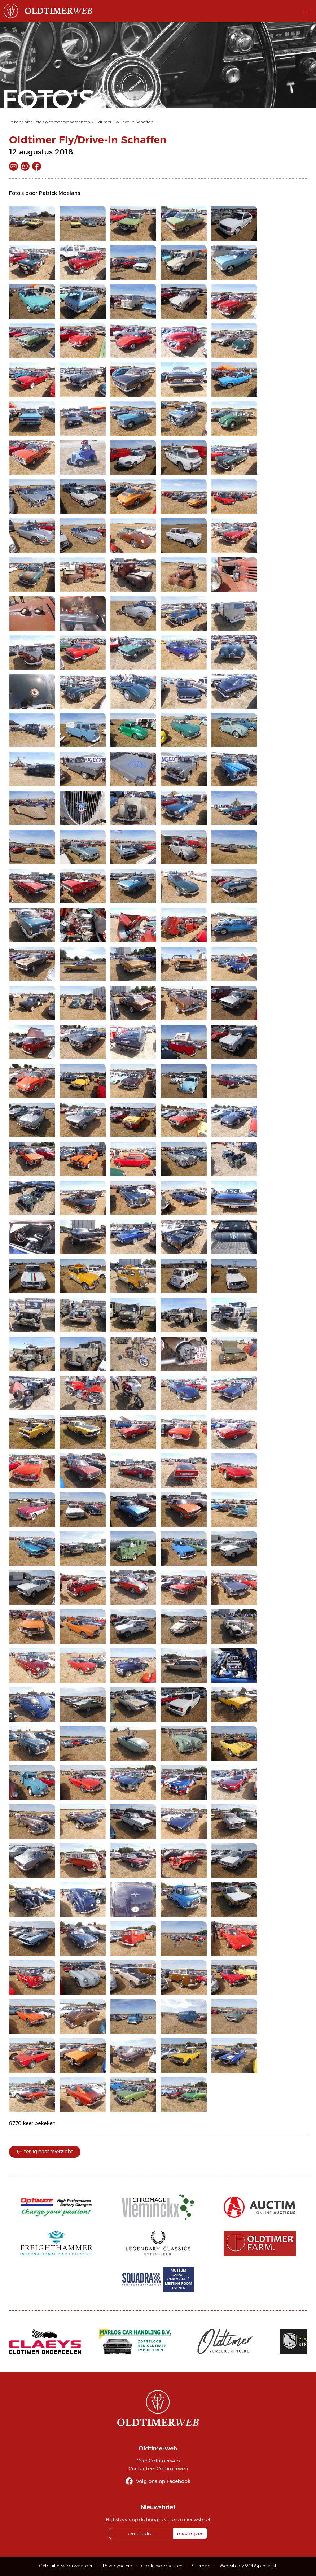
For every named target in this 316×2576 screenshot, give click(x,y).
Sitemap (201, 2565)
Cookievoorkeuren (162, 2565)
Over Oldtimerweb (158, 2460)
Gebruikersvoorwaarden (66, 2565)
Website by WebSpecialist (248, 2565)
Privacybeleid (117, 2565)
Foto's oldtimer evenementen (62, 122)
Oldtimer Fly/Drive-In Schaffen (124, 122)
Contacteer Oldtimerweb (158, 2468)
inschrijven (190, 2533)
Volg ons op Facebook (163, 2481)
